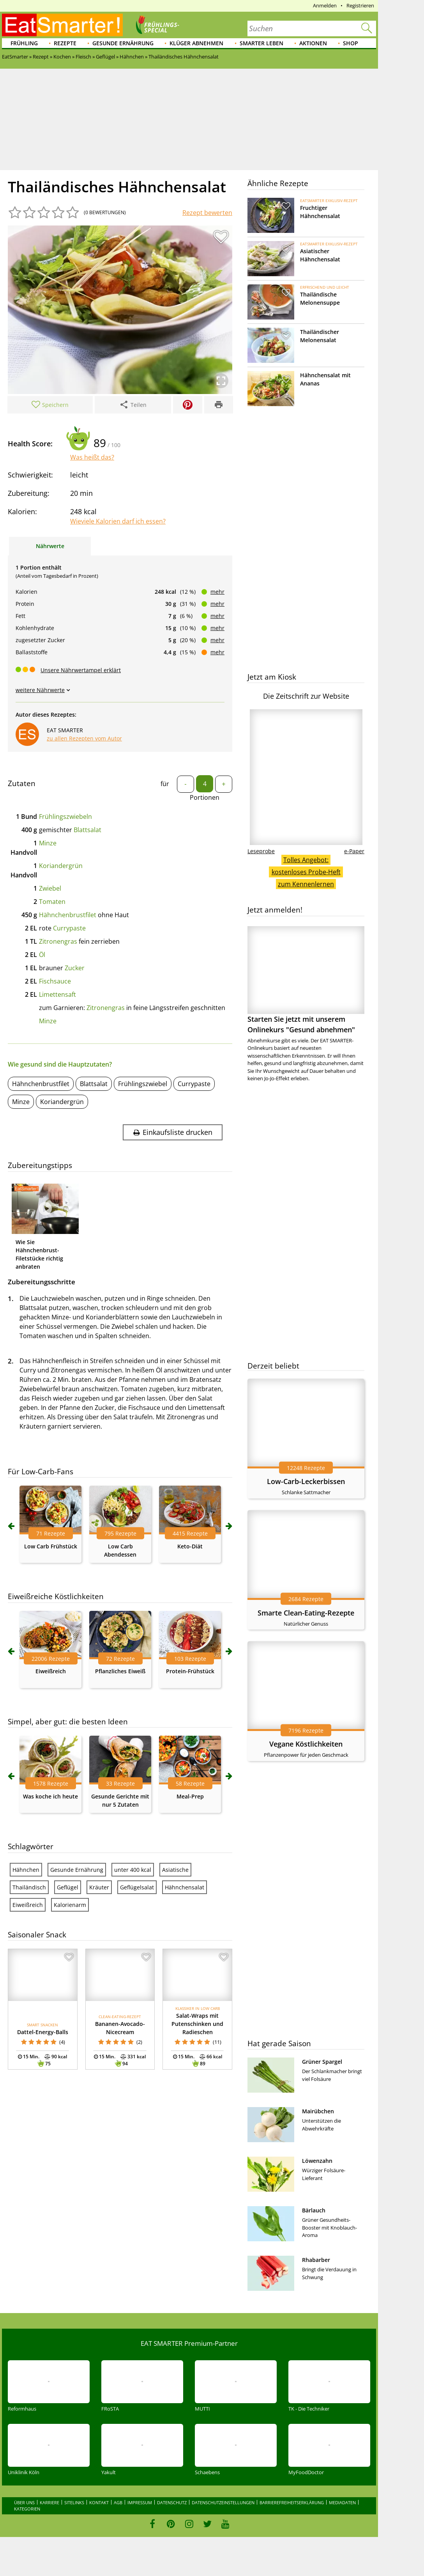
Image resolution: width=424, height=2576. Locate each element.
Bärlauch (313, 2210)
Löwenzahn (317, 2160)
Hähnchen (25, 1869)
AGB (118, 2502)
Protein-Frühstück (190, 1671)
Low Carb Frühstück (50, 1546)
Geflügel (67, 1887)
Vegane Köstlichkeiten (306, 1744)
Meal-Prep (190, 1796)
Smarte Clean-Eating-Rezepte (306, 1612)
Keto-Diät (190, 1546)
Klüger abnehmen (196, 43)
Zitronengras (58, 941)
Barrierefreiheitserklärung (292, 2502)
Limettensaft (57, 994)
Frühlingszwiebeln (65, 816)
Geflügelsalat (137, 1887)
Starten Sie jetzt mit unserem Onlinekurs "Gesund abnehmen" (305, 980)
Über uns (24, 2502)
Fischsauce (55, 981)
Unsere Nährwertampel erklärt (81, 670)
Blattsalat (87, 830)
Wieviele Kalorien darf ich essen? (118, 521)
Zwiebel (50, 888)
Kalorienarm (70, 1904)
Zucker (75, 968)
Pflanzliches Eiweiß (120, 1671)
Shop (350, 43)
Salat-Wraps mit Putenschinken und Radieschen (197, 2024)
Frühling (24, 43)
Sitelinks (74, 2502)
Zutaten (21, 783)
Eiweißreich (50, 1671)
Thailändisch (29, 1887)
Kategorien (27, 2509)
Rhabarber (316, 2260)
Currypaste (69, 928)
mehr (217, 591)
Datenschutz (172, 2502)
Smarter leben (261, 43)
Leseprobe (261, 851)
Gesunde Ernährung (123, 43)
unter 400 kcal (132, 1869)
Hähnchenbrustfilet (67, 915)
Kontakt (99, 2502)
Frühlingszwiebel (142, 1083)
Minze (48, 843)
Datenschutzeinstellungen (223, 2502)
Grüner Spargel (322, 2061)
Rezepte (65, 43)
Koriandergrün (61, 865)
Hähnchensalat (184, 1887)
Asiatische (175, 1869)
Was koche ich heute (50, 1796)
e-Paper (354, 851)
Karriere (49, 2502)
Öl (42, 954)
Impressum (139, 2502)
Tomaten (52, 901)
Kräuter (99, 1887)
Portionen (204, 797)
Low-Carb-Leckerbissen (306, 1481)
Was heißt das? (92, 457)
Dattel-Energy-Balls (42, 2032)
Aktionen (313, 43)
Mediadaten (342, 2502)
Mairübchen (318, 2111)
